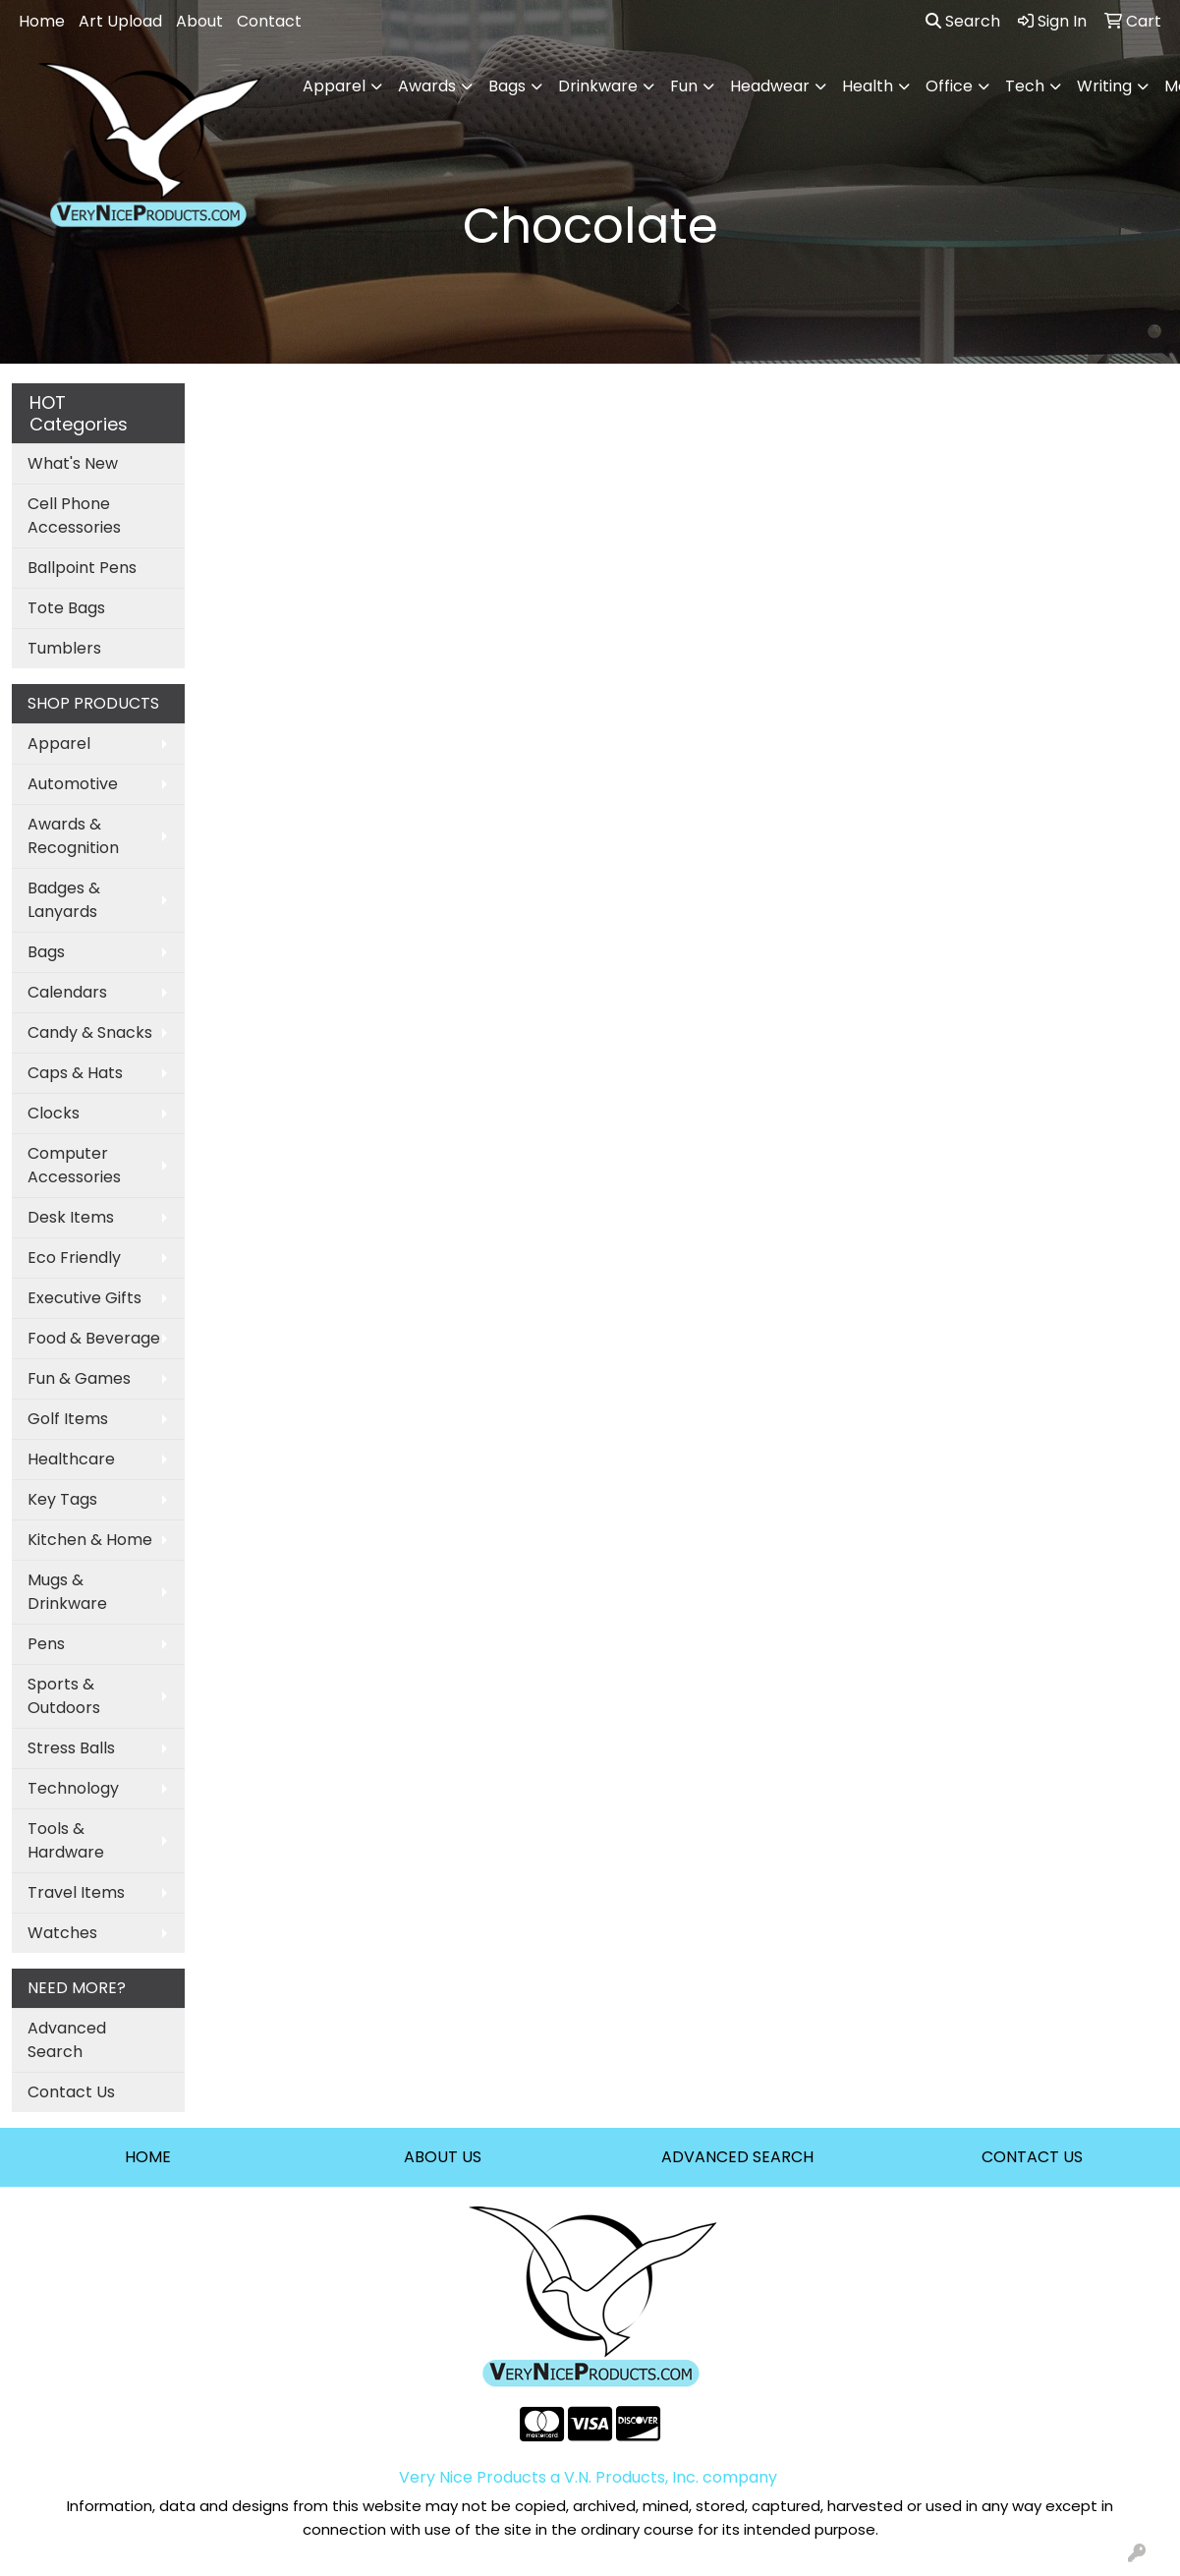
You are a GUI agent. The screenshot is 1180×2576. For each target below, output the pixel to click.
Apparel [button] (334, 86)
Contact (269, 21)
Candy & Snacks (90, 1032)
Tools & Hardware (66, 1840)
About (199, 21)
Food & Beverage (94, 1338)
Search (963, 21)
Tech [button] (1024, 86)
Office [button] (949, 86)
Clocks (54, 1113)
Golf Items (68, 1418)
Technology (73, 1788)
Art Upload (120, 21)
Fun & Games (79, 1378)
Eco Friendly (74, 1257)
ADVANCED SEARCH (737, 2157)
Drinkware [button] (598, 86)
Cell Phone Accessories (74, 515)
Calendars (67, 992)
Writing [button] (1104, 86)
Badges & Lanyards (64, 900)
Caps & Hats (75, 1072)
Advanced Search (67, 2040)
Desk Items (71, 1217)
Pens (46, 1643)
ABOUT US (442, 2157)
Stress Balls (71, 1748)
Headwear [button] (770, 86)
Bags (46, 952)
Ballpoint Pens (82, 567)
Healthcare (71, 1459)
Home (42, 21)
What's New (73, 463)
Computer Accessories (74, 1165)
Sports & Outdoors (64, 1696)
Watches (62, 1932)
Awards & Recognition (73, 836)
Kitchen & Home (90, 1539)
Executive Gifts (84, 1298)
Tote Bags (66, 608)
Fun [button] (684, 86)
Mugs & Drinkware (67, 1592)
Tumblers (64, 648)
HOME (148, 2157)
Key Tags (62, 1499)
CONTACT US (1032, 2157)
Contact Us (71, 2092)
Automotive (73, 784)
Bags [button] (507, 86)
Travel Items (76, 1892)
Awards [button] (427, 86)
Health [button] (867, 86)
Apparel (59, 743)
